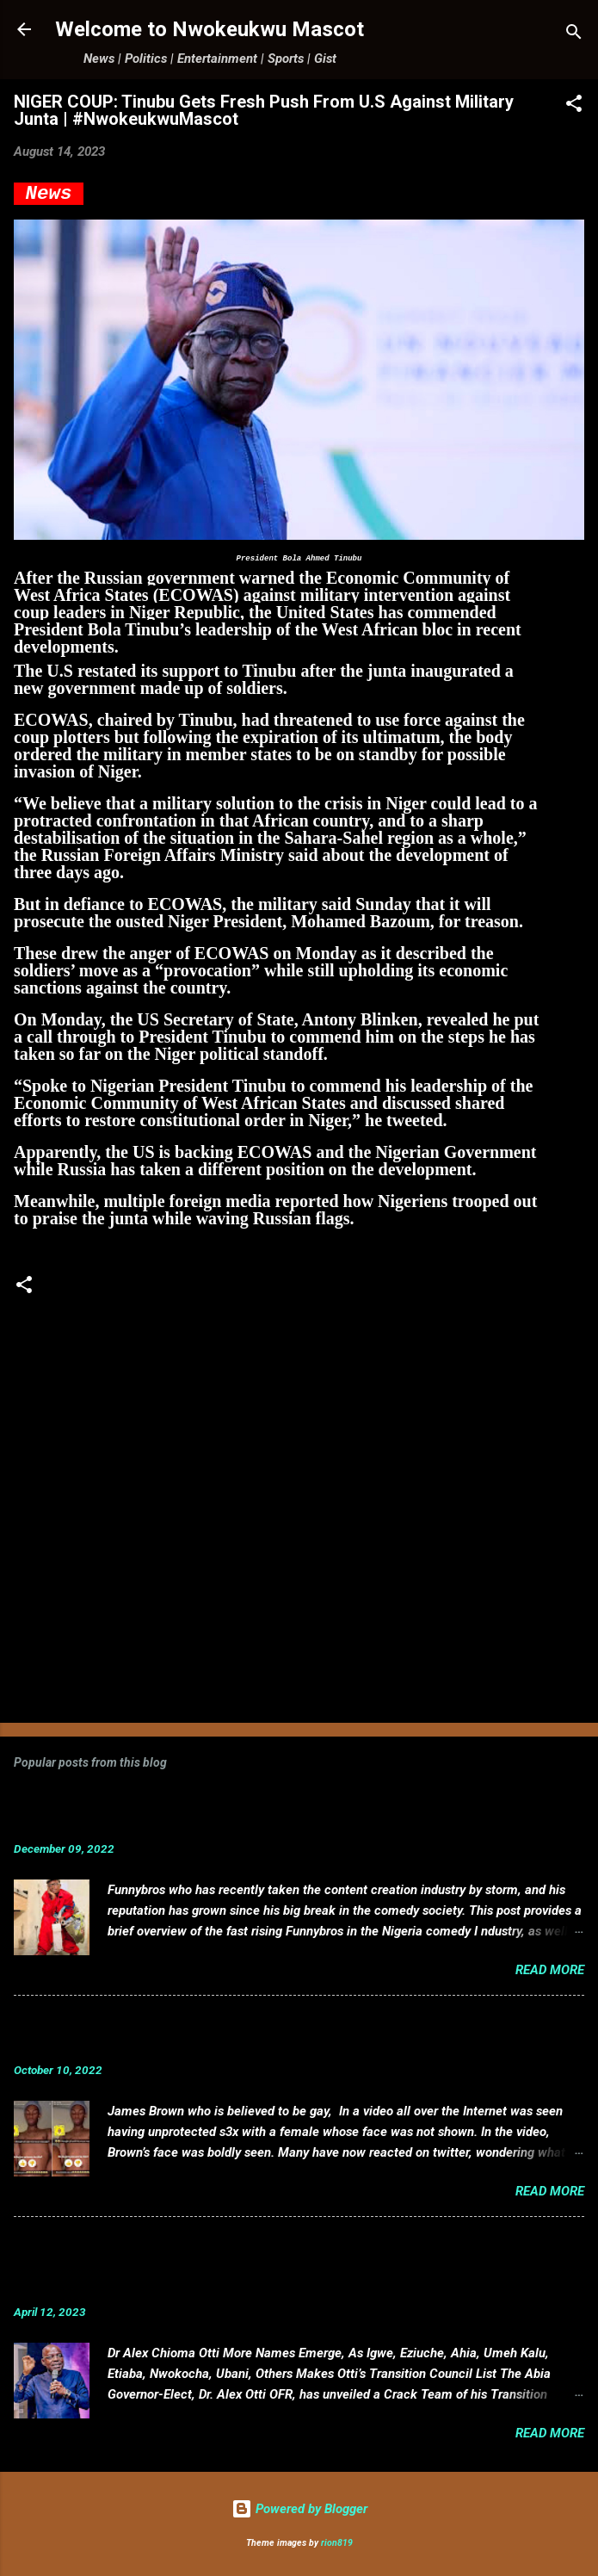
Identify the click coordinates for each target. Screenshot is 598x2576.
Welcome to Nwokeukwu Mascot (209, 29)
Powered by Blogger (299, 2509)
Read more (549, 1970)
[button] (574, 106)
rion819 (337, 2542)
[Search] (574, 35)
